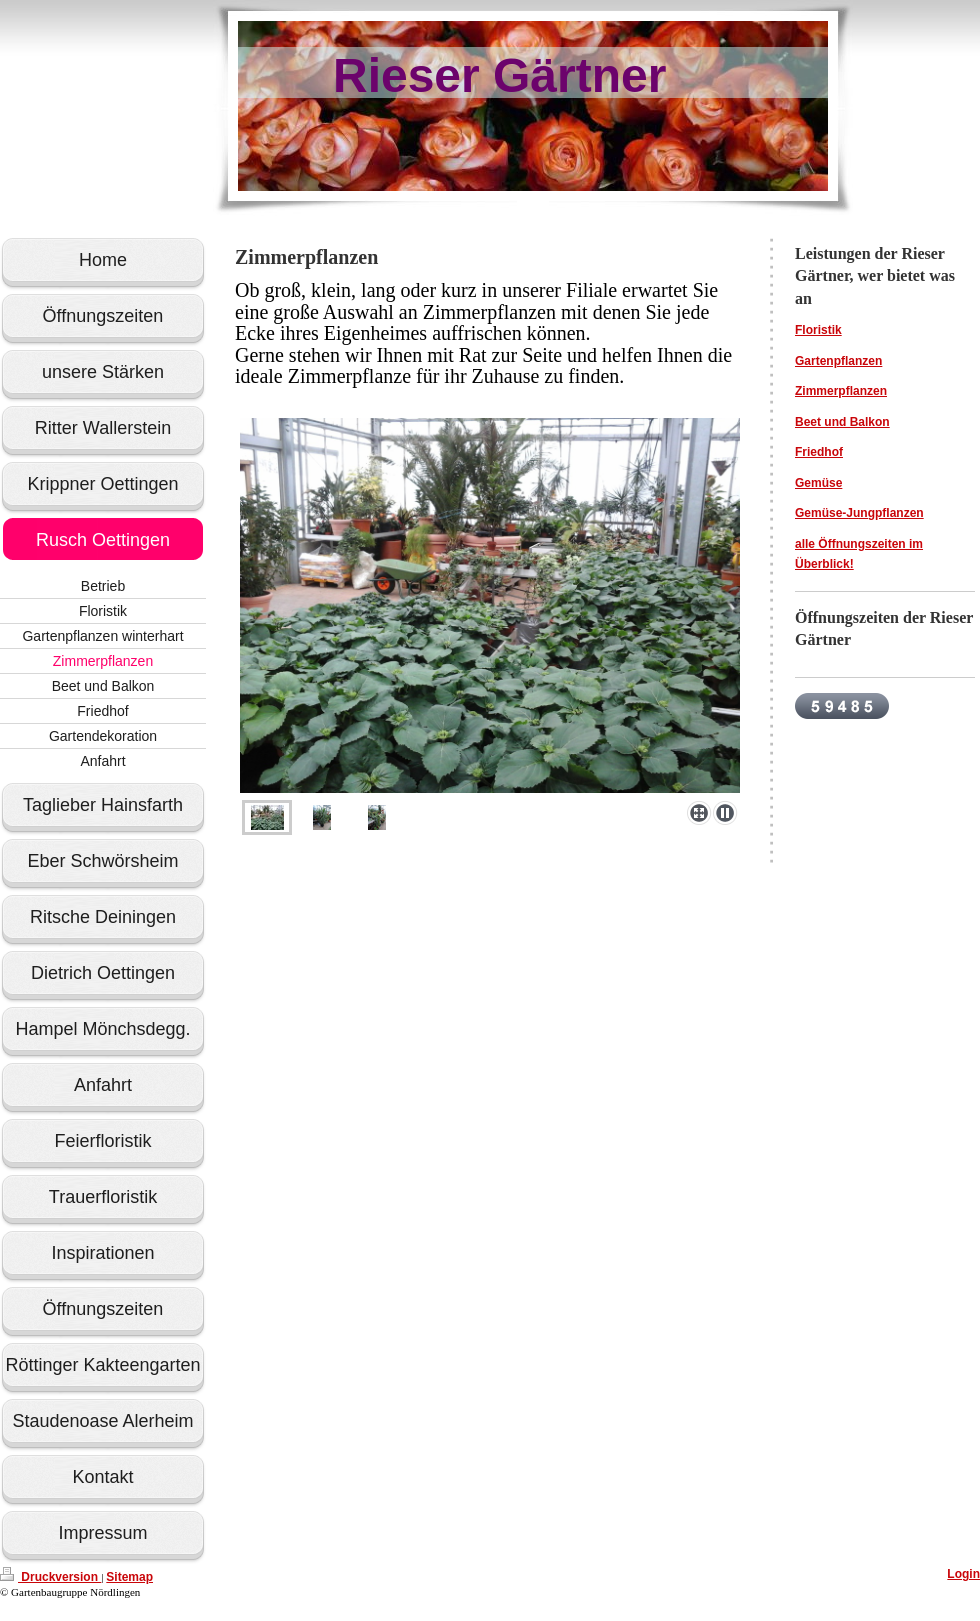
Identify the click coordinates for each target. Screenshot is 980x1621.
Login (963, 1574)
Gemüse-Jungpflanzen (859, 513)
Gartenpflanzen (838, 361)
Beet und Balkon (842, 422)
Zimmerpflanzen (841, 391)
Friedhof (819, 452)
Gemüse (818, 483)
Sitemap (129, 1577)
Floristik (818, 330)
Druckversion (50, 1577)
